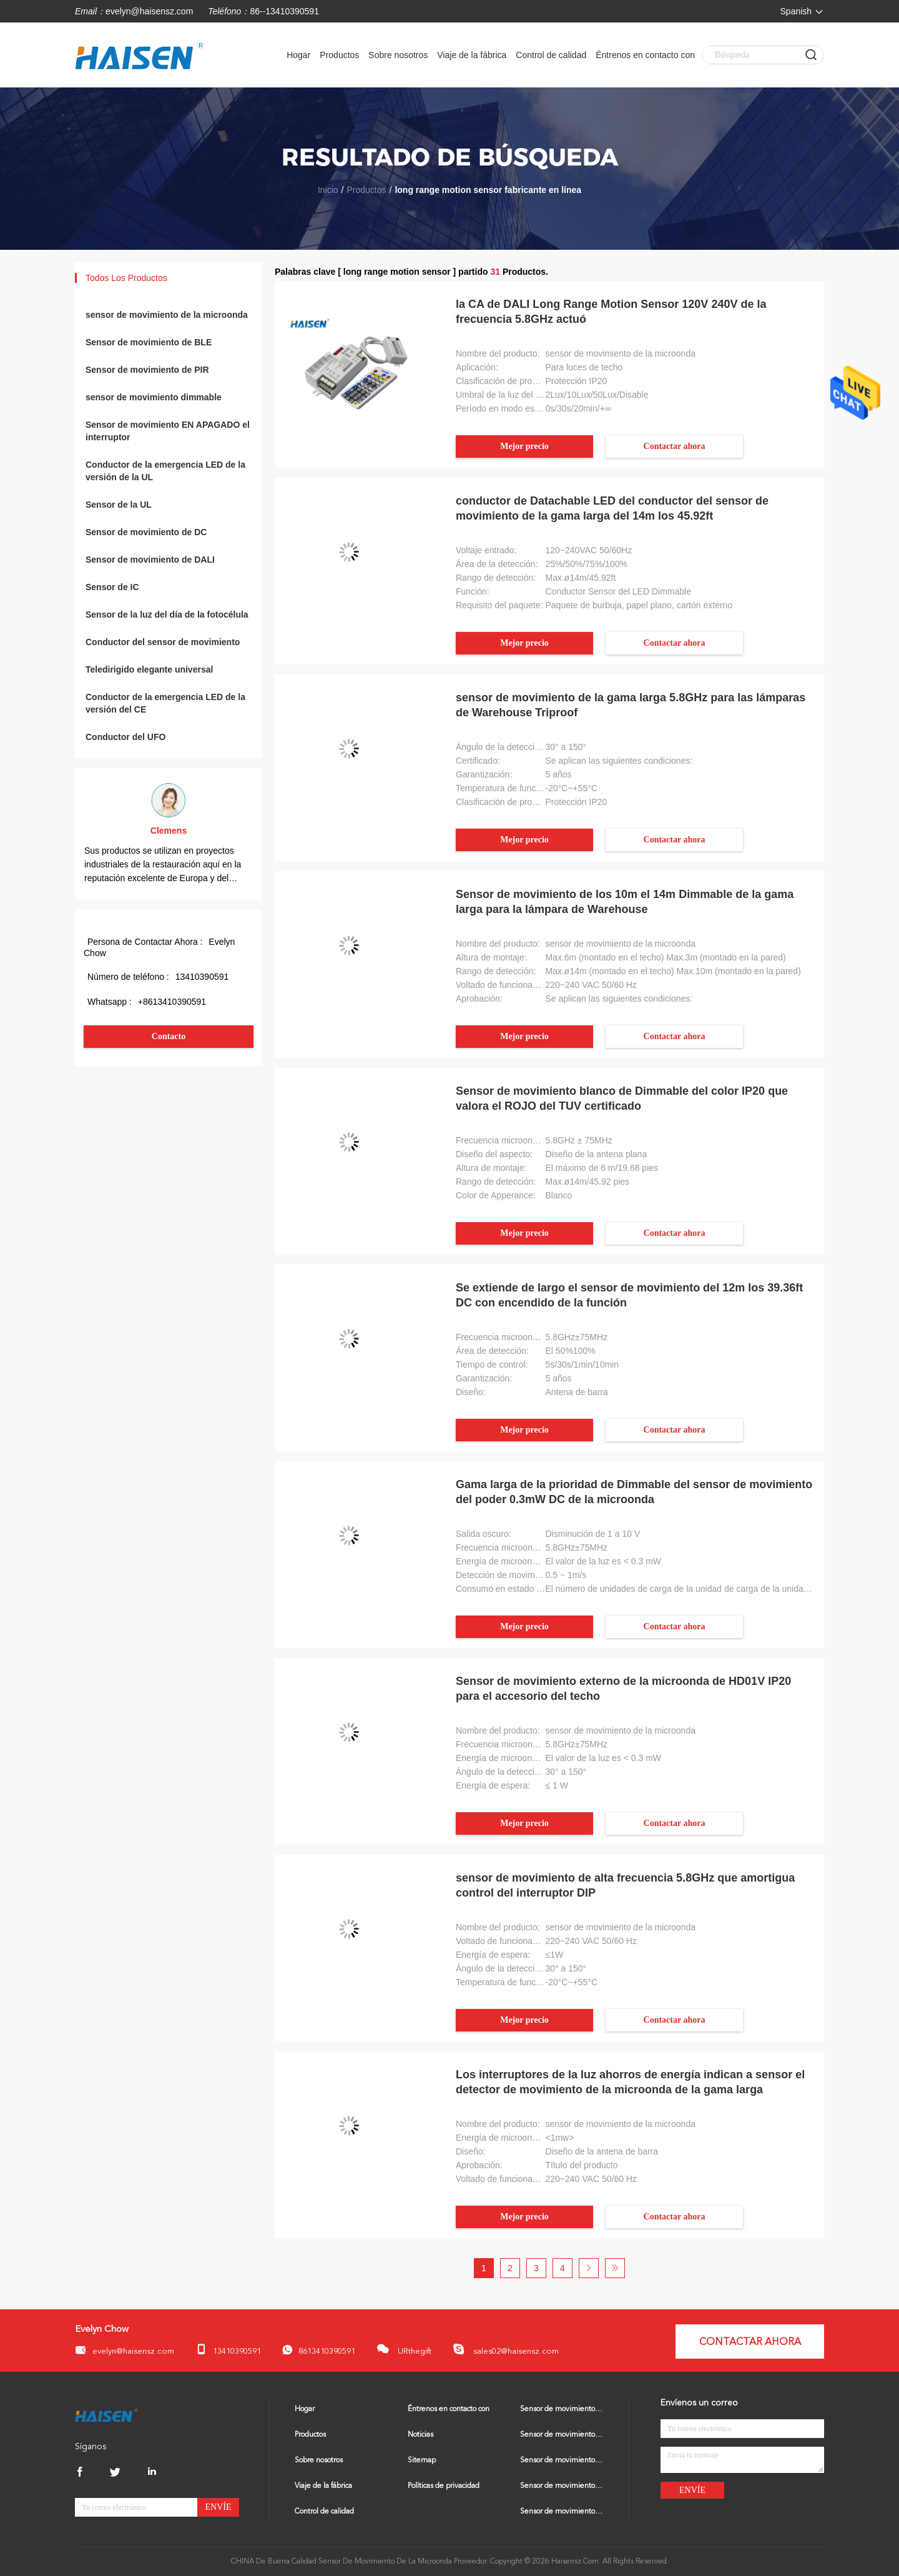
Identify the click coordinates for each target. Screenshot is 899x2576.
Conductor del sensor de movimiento (163, 642)
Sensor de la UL (119, 505)
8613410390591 (318, 2350)
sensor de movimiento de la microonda (167, 315)
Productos (339, 55)
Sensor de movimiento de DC (146, 532)
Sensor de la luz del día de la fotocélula (167, 614)
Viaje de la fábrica (471, 55)
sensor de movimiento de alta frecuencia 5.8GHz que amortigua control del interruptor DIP (625, 1885)
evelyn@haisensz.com (149, 11)
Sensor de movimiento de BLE (149, 342)
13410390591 (228, 2350)
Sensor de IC (112, 587)
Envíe (218, 2507)
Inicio (328, 190)
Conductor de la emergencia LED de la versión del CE (165, 703)
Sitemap (422, 2460)
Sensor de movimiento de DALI (150, 560)
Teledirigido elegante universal (149, 669)
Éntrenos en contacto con (645, 55)
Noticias (420, 2435)
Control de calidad (551, 55)
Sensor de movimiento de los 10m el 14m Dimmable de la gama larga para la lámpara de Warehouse (624, 901)
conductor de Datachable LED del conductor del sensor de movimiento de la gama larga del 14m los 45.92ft (612, 508)
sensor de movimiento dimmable (154, 397)
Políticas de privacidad (443, 2486)
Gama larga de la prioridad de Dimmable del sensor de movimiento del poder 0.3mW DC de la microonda (634, 1492)
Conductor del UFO (125, 737)
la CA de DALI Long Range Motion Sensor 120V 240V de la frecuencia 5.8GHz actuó (611, 311)
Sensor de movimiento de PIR (147, 370)
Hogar (298, 55)
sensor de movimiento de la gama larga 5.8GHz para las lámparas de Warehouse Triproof (630, 705)
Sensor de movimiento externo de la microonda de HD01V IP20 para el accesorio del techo (623, 1688)
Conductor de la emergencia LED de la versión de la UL (165, 471)
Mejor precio (524, 446)
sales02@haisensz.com (506, 2349)
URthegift (403, 2349)
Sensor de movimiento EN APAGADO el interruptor (168, 431)
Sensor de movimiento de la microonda (562, 2409)
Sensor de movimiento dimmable (562, 2486)
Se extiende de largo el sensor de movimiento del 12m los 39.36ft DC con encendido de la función (629, 1295)
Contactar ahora (674, 446)
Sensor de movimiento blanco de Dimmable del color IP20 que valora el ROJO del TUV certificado (622, 1098)
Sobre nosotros (398, 55)
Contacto (168, 1036)
